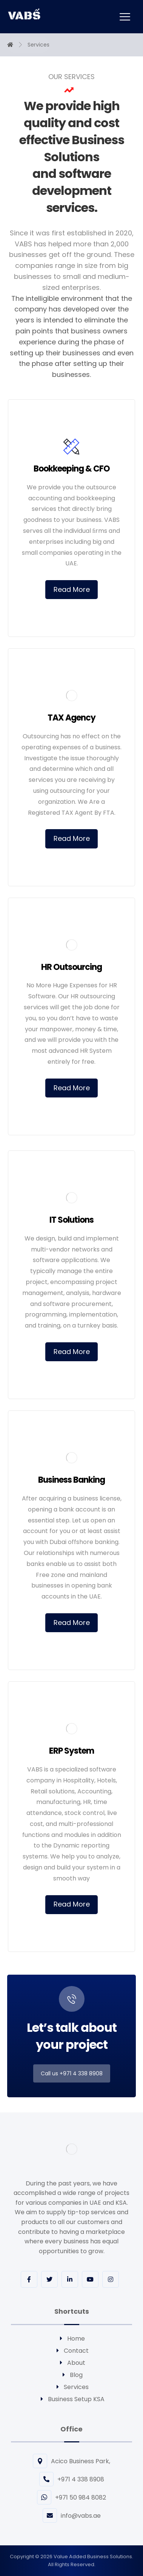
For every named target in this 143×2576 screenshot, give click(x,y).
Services (72, 2387)
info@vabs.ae (72, 2515)
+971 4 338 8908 (71, 2479)
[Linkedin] (70, 2279)
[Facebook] (29, 2279)
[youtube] (90, 2279)
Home (71, 2338)
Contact (72, 2350)
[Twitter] (49, 2279)
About (71, 2362)
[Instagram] (110, 2279)
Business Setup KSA (72, 2399)
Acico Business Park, (71, 2461)
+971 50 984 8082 (71, 2497)
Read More (72, 589)
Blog (72, 2375)
